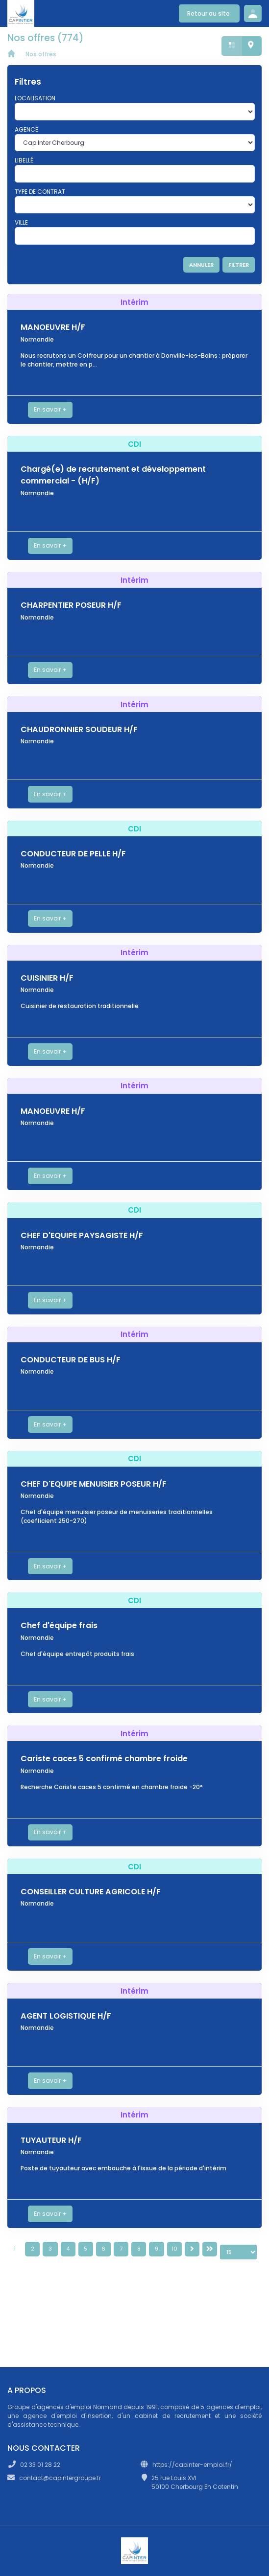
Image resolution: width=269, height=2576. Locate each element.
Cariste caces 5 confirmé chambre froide (104, 1758)
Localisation (35, 98)
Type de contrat (40, 191)
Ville (21, 222)
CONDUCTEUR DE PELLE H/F (73, 853)
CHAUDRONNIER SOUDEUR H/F (79, 729)
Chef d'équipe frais (59, 1625)
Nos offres (40, 54)
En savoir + (50, 409)
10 (174, 2249)
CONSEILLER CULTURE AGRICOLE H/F (91, 1891)
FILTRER (238, 265)
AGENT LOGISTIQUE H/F (66, 2016)
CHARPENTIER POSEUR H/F (71, 605)
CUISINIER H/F (47, 978)
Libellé (24, 160)
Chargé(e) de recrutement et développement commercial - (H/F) (113, 474)
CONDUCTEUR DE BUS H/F (71, 1359)
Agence (26, 129)
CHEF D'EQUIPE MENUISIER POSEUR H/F (94, 1484)
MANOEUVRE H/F (53, 327)
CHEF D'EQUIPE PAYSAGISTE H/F (82, 1235)
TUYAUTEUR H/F (51, 2140)
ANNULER (201, 265)
